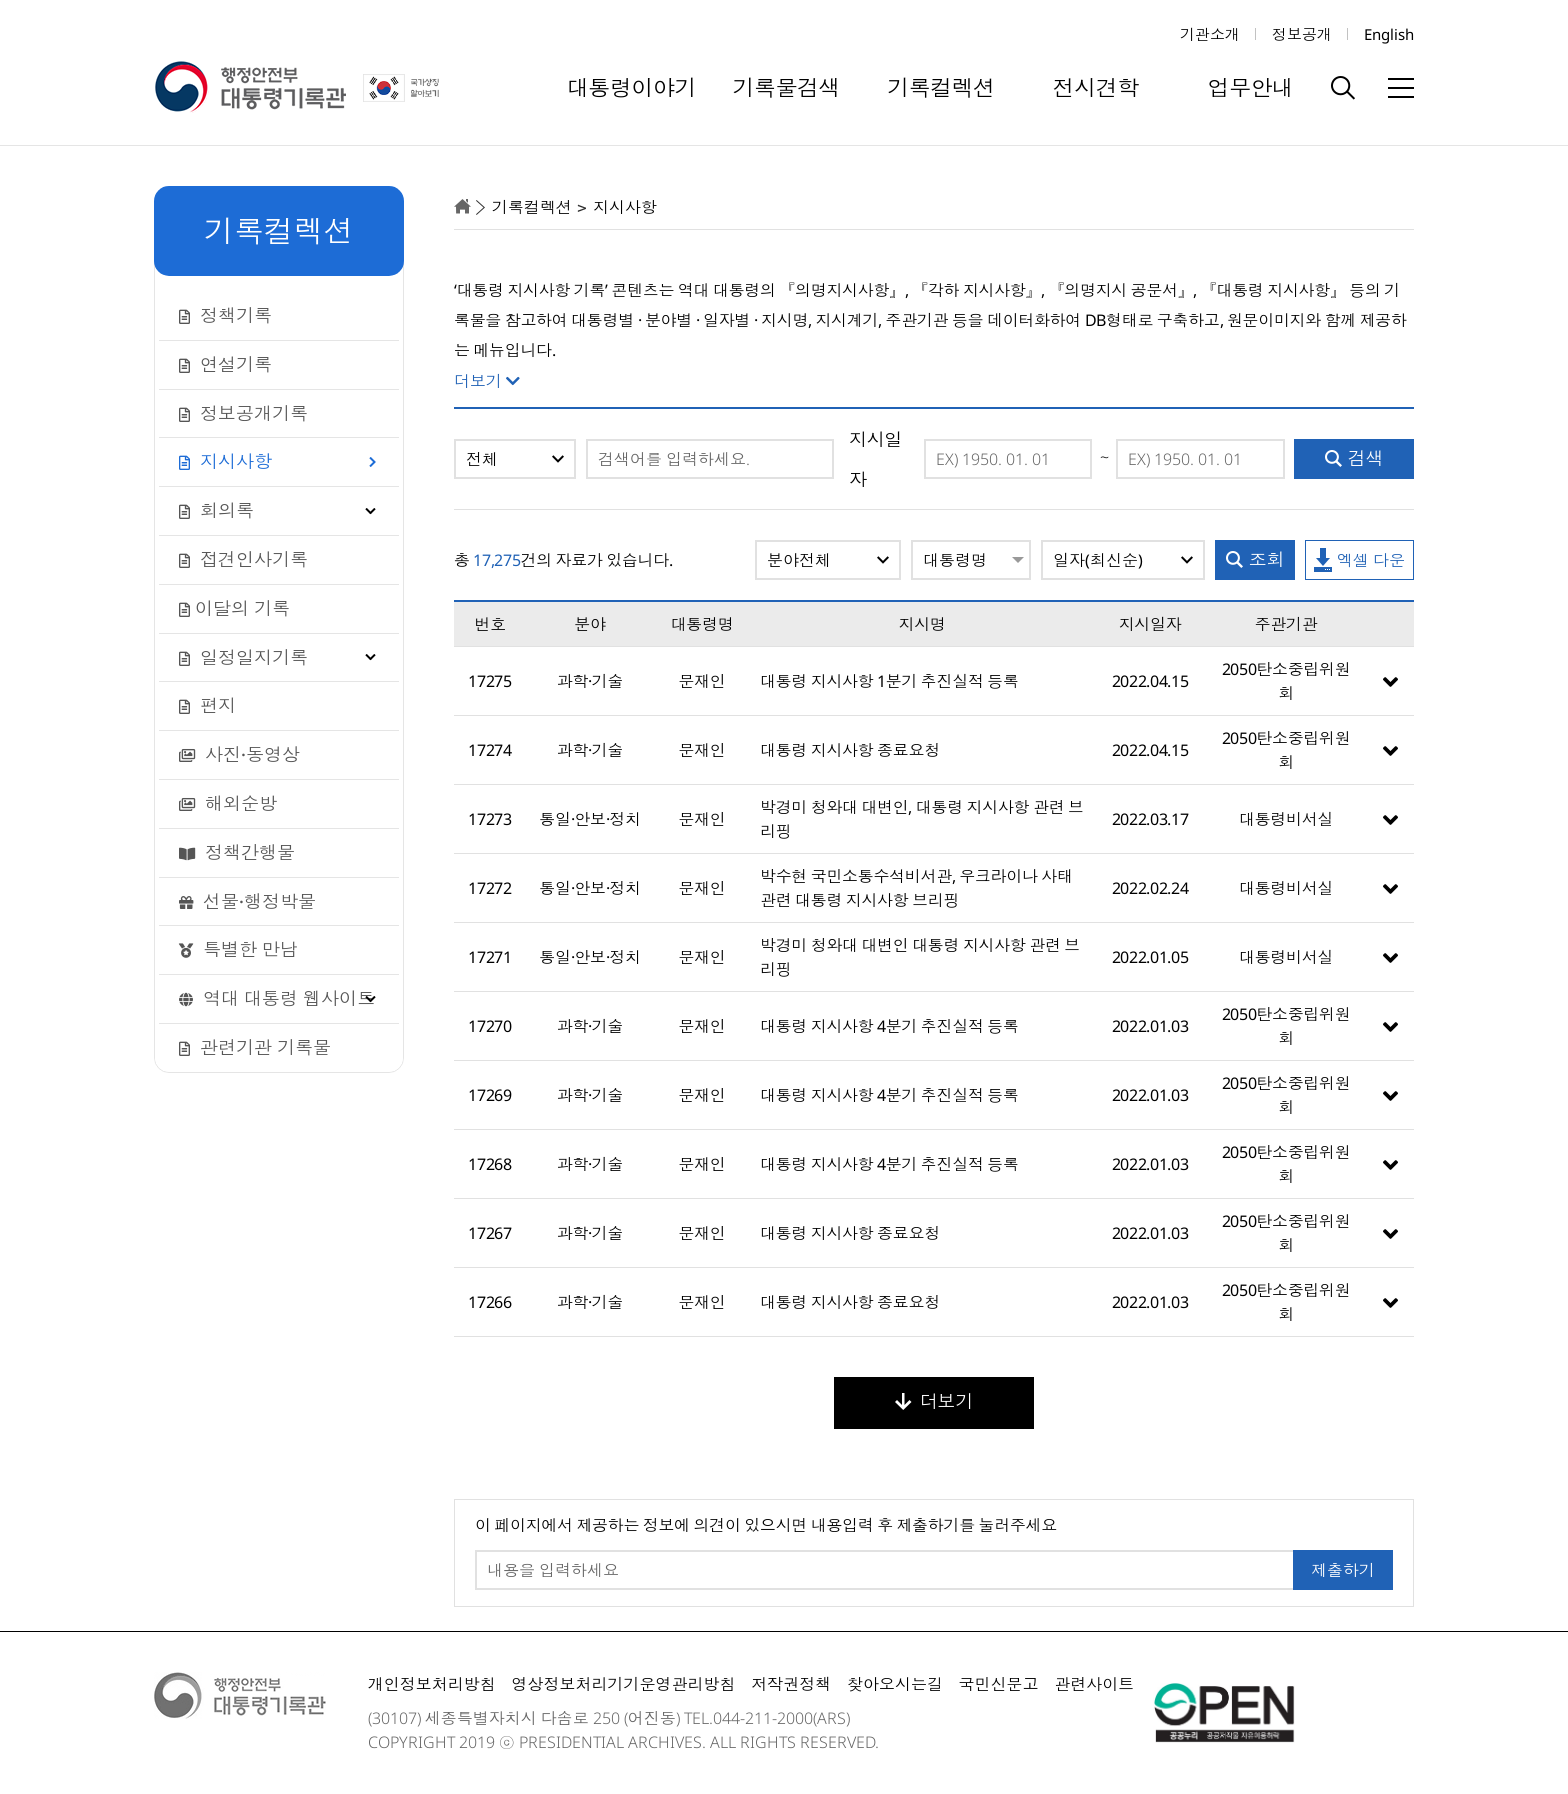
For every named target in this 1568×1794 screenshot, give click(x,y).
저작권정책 (791, 1684)
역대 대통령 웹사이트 (277, 998)
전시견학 (1096, 87)
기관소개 (1210, 34)
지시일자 (875, 459)
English (1389, 34)
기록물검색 (786, 87)
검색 (1354, 458)
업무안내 (1251, 87)
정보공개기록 (243, 413)
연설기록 (225, 364)
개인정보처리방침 (432, 1684)
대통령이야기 (631, 87)
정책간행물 (237, 852)
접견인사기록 (243, 559)
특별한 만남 (238, 949)
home (462, 206)
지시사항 (225, 461)
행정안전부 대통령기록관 (250, 87)
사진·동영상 (239, 754)
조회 (1255, 559)
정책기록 (225, 315)
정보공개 (1302, 34)
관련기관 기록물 (255, 1047)
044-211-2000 (763, 1718)
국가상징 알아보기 (403, 88)
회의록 (216, 510)
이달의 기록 (234, 608)
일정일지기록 (243, 657)
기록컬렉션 (941, 87)
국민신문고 (999, 1684)
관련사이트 (1094, 1684)
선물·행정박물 (247, 901)
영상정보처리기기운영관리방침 (623, 1684)
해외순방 (228, 803)
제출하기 (1343, 1570)
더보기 (934, 1401)
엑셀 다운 (1359, 560)
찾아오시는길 (895, 1684)
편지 (207, 705)
